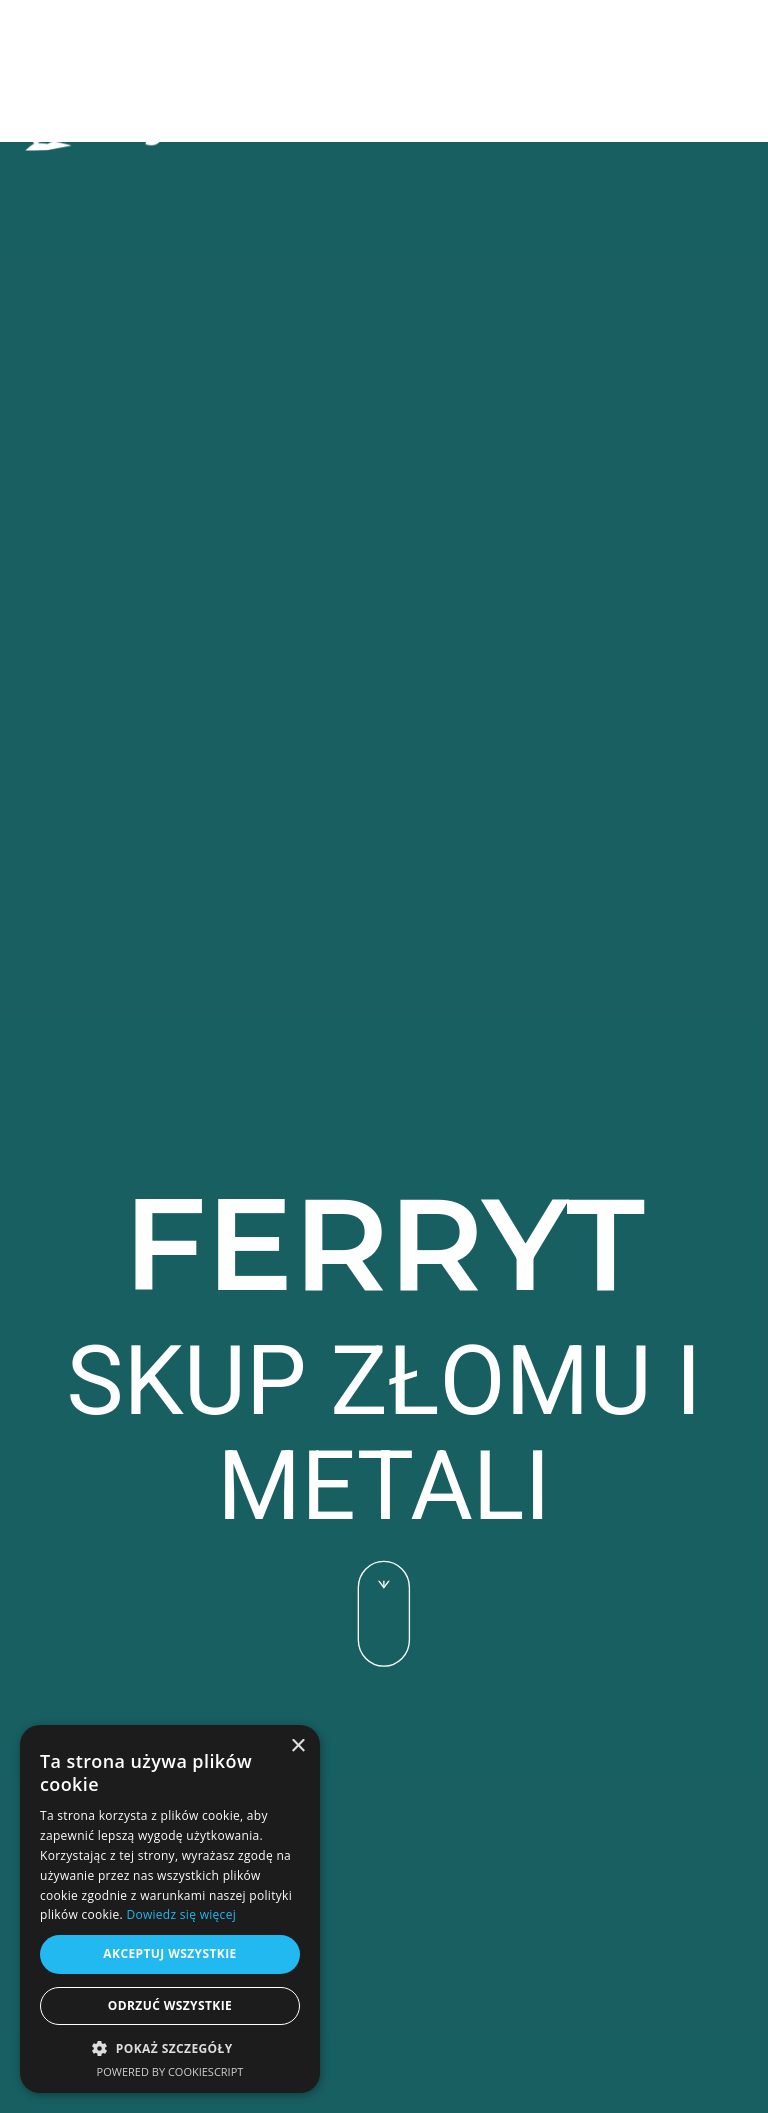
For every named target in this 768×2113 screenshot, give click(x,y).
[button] (695, 126)
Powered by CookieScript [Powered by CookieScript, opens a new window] (170, 2071)
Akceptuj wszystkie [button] (169, 1953)
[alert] (170, 1909)
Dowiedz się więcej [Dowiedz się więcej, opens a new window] (181, 1914)
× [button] (297, 1746)
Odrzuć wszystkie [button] (170, 2005)
